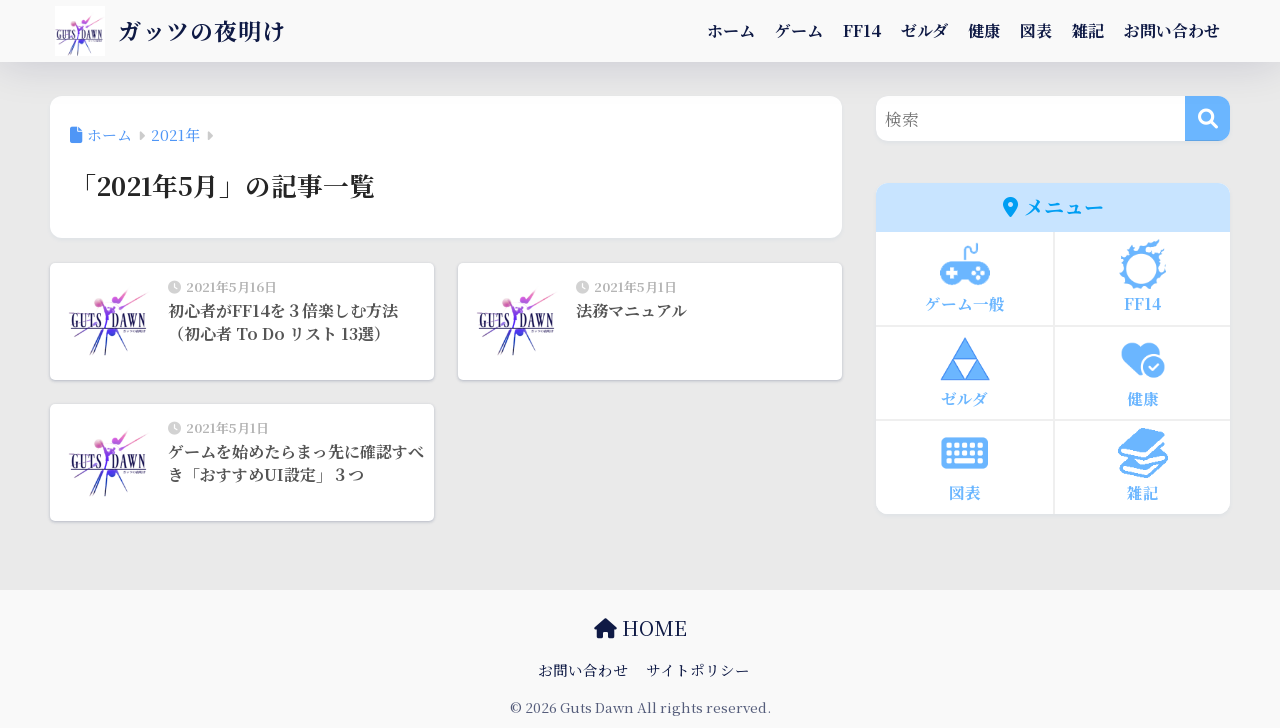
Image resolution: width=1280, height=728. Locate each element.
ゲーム (799, 30)
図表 (1036, 30)
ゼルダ (924, 30)
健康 (984, 30)
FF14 (862, 30)
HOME (640, 627)
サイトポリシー (698, 669)
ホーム (731, 30)
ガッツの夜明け (170, 30)
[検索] (1207, 118)
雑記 (1088, 30)
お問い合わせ (1172, 30)
